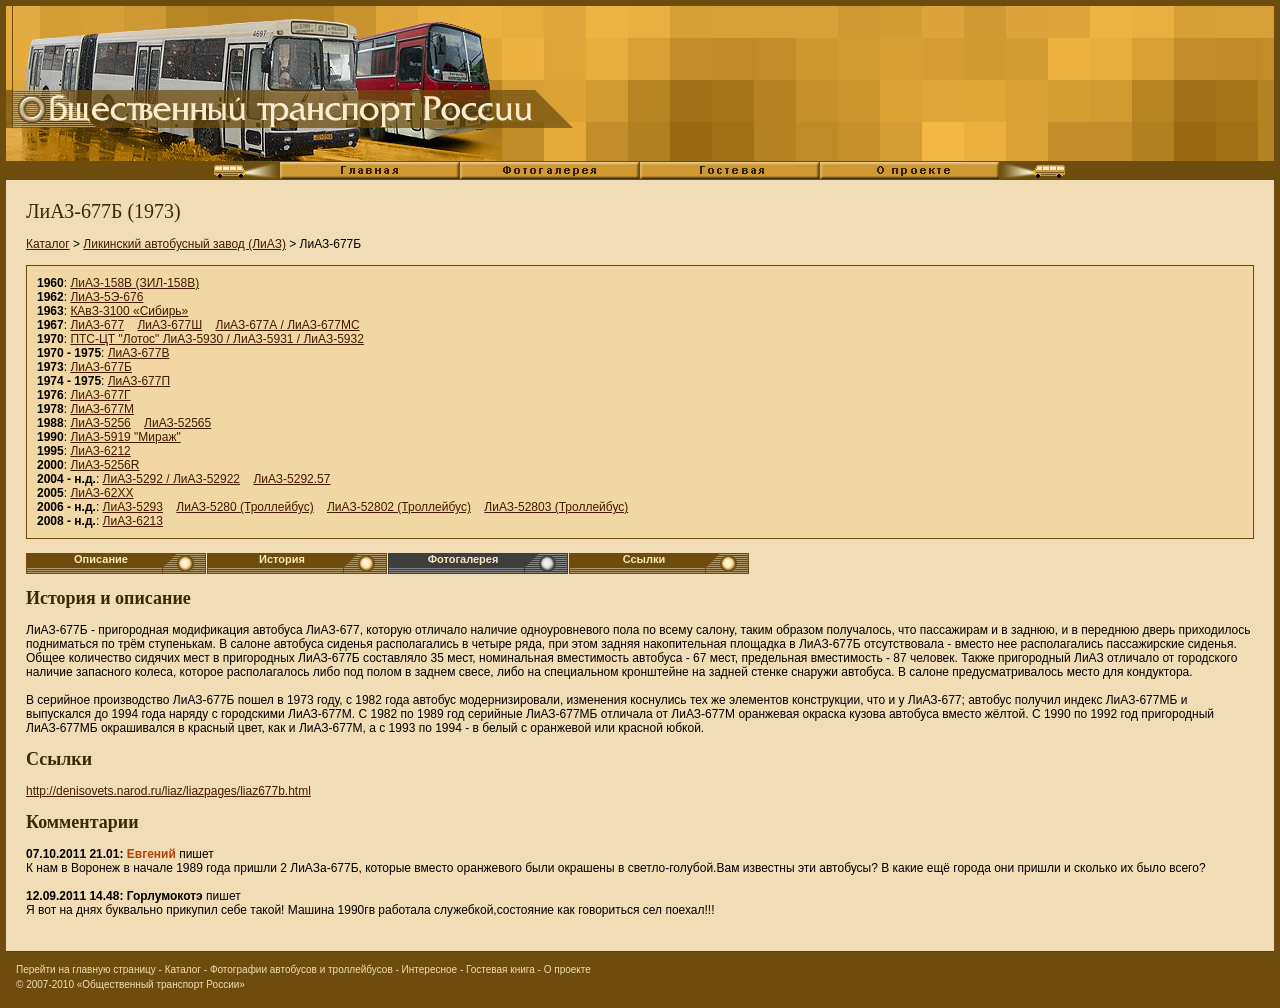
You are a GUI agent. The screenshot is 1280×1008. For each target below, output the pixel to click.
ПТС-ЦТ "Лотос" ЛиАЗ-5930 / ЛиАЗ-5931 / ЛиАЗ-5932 (217, 339)
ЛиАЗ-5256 (100, 423)
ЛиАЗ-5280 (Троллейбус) (244, 507)
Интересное (430, 969)
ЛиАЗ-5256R (104, 465)
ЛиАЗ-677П (139, 381)
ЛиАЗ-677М (102, 409)
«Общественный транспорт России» (161, 984)
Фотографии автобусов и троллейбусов (301, 969)
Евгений (151, 854)
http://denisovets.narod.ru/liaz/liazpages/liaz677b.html (168, 791)
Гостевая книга (500, 969)
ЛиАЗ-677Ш (169, 325)
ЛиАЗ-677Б (101, 367)
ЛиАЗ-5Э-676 (106, 297)
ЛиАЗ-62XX (101, 493)
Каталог (48, 244)
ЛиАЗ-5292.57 (291, 479)
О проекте (567, 969)
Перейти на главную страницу (86, 969)
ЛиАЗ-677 (97, 325)
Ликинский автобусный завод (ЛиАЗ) (184, 244)
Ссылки (644, 559)
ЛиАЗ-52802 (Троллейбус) (399, 507)
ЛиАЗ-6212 (100, 451)
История (282, 559)
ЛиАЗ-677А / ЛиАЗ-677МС (288, 325)
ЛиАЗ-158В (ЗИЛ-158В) (134, 283)
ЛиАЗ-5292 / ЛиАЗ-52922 (171, 479)
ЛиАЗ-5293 (133, 507)
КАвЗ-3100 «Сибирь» (129, 311)
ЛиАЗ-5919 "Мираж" (125, 437)
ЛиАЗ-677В (139, 353)
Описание (101, 559)
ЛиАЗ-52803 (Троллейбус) (556, 507)
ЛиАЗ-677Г (100, 395)
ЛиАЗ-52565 (177, 423)
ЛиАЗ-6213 (133, 521)
